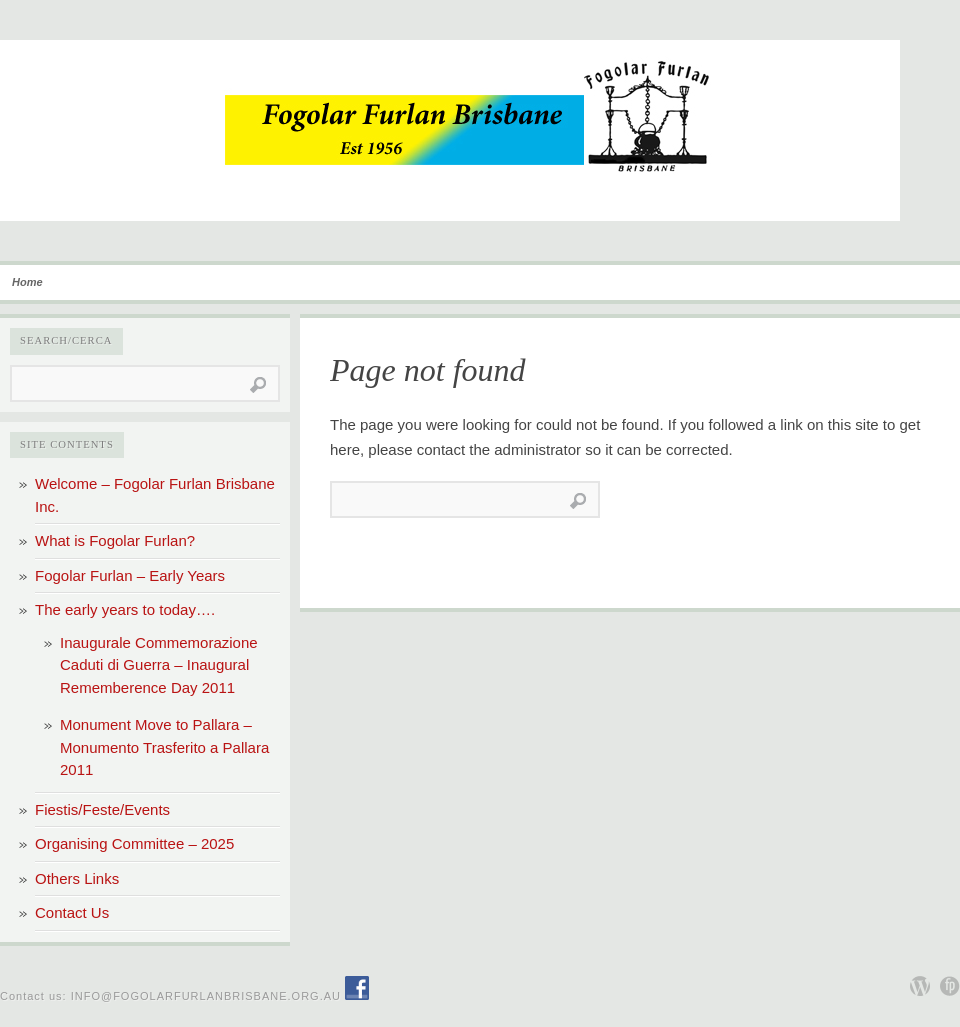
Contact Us (72, 912)
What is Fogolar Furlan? (115, 540)
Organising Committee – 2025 (134, 843)
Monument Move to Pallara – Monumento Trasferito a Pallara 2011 (164, 747)
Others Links (77, 878)
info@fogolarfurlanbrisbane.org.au (206, 996)
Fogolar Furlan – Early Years (130, 575)
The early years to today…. (125, 609)
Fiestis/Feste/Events (102, 809)
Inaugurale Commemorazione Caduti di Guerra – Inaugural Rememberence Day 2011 (159, 665)
